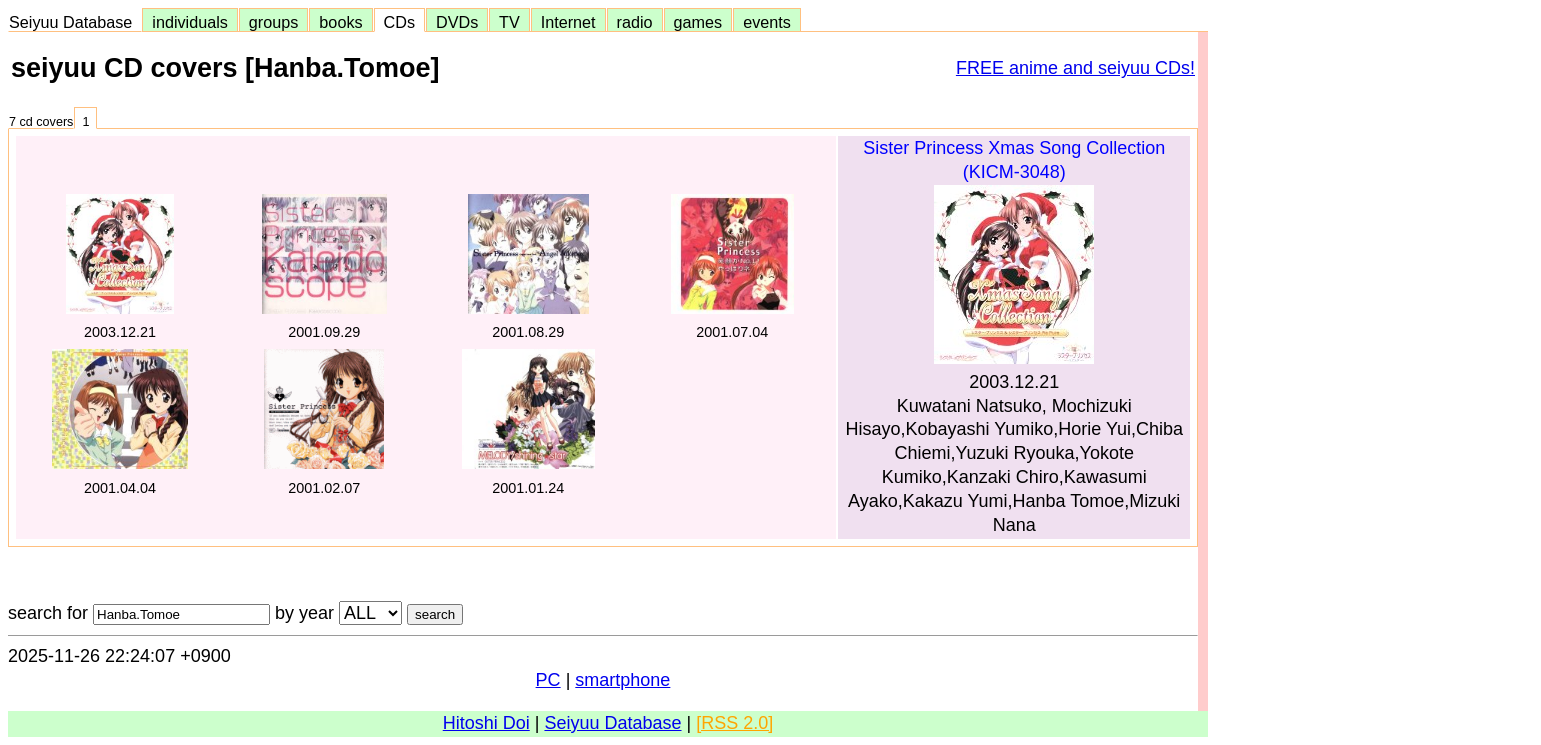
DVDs (457, 22)
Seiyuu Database (75, 22)
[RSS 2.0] (734, 723)
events (767, 22)
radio (635, 22)
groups (274, 22)
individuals (190, 22)
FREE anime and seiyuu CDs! (1075, 68)
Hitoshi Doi (486, 723)
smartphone (622, 680)
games (698, 22)
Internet (568, 22)
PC (548, 680)
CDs (399, 22)
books (340, 22)
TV (509, 22)
